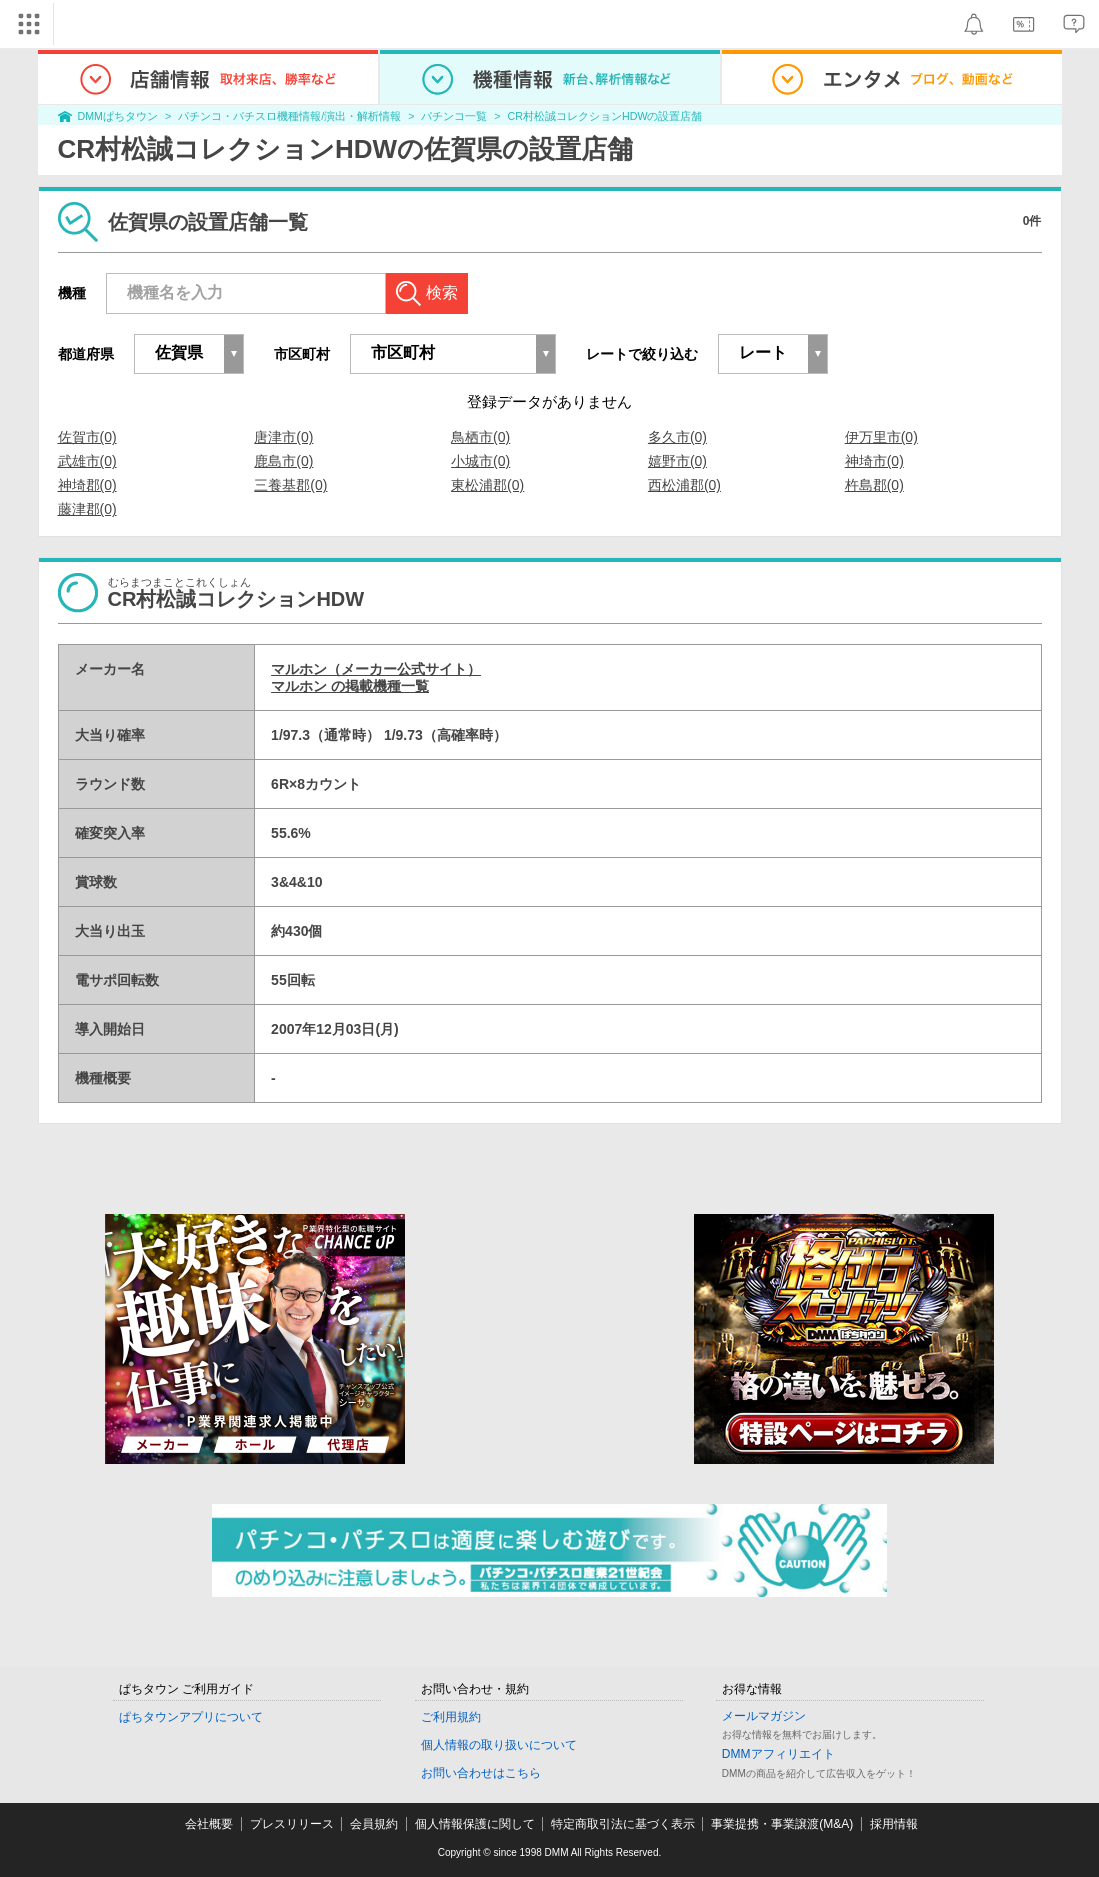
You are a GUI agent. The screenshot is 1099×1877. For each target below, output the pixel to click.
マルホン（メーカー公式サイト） (376, 669)
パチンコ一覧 (454, 116)
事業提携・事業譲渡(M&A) (782, 1824)
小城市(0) (480, 461)
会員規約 (374, 1824)
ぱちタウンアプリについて (191, 1717)
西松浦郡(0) (684, 485)
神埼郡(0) (87, 485)
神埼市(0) (874, 461)
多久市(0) (677, 437)
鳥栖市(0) (480, 437)
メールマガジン (764, 1716)
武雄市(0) (87, 461)
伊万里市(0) (881, 437)
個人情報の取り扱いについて (499, 1745)
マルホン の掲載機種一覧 (350, 686)
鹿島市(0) (283, 461)
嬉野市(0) (677, 461)
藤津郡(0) (87, 509)
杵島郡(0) (874, 485)
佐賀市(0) (87, 437)
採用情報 (894, 1824)
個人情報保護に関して (475, 1824)
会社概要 (209, 1824)
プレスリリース (292, 1824)
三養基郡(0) (290, 485)
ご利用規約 (451, 1717)
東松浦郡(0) (487, 485)
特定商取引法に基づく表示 (623, 1824)
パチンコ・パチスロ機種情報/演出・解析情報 (289, 116)
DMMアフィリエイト (778, 1754)
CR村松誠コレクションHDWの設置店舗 (605, 116)
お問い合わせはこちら (481, 1773)
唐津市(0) (283, 437)
